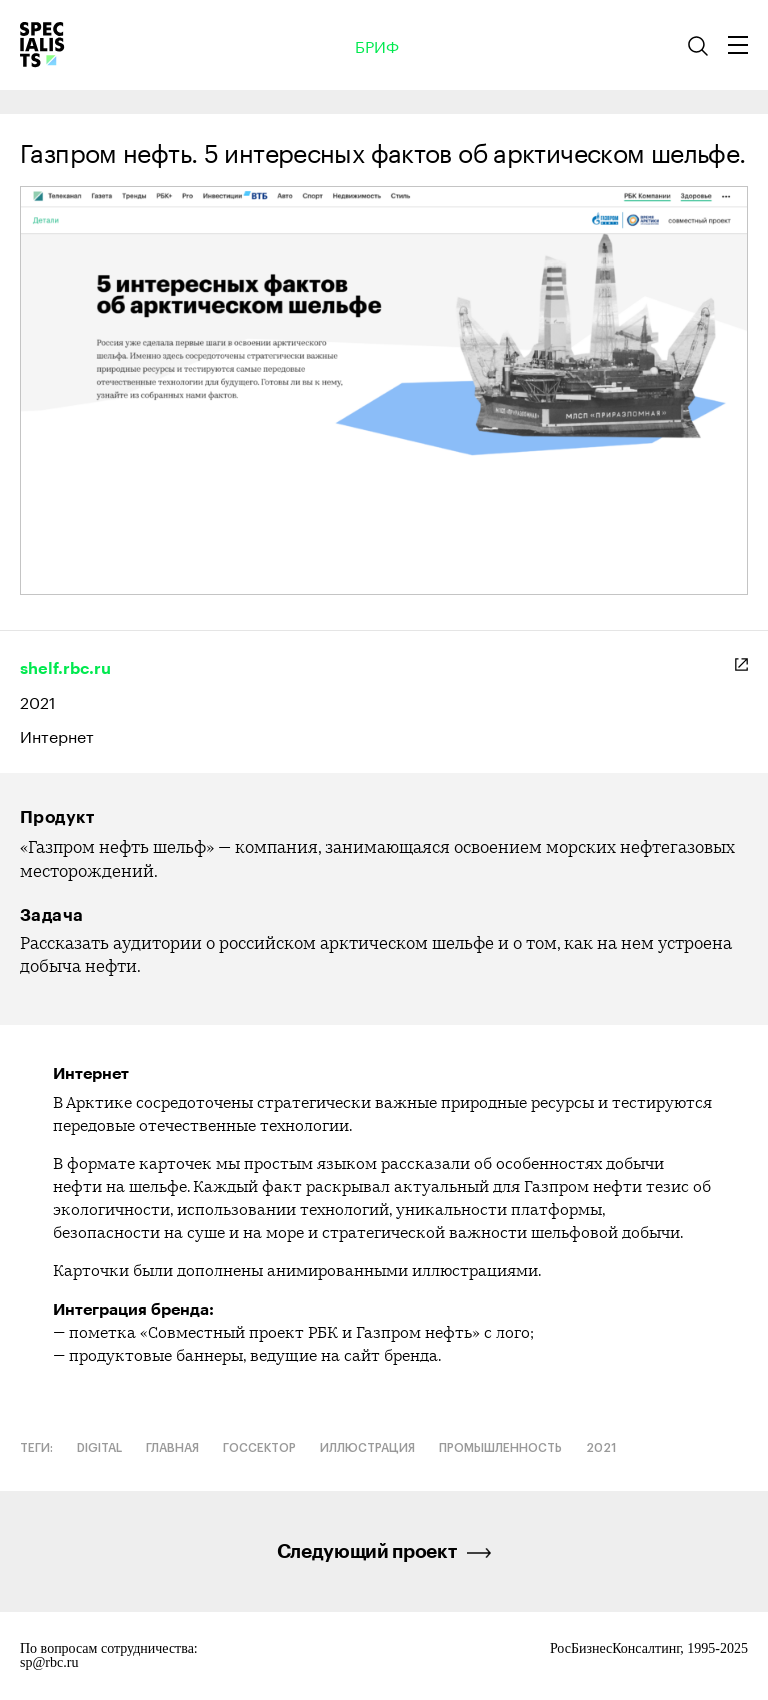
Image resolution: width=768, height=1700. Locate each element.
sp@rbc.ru (49, 1663)
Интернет (57, 735)
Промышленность (500, 1448)
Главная (172, 1448)
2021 (38, 700)
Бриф (377, 45)
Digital (99, 1448)
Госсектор (259, 1448)
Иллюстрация (367, 1448)
